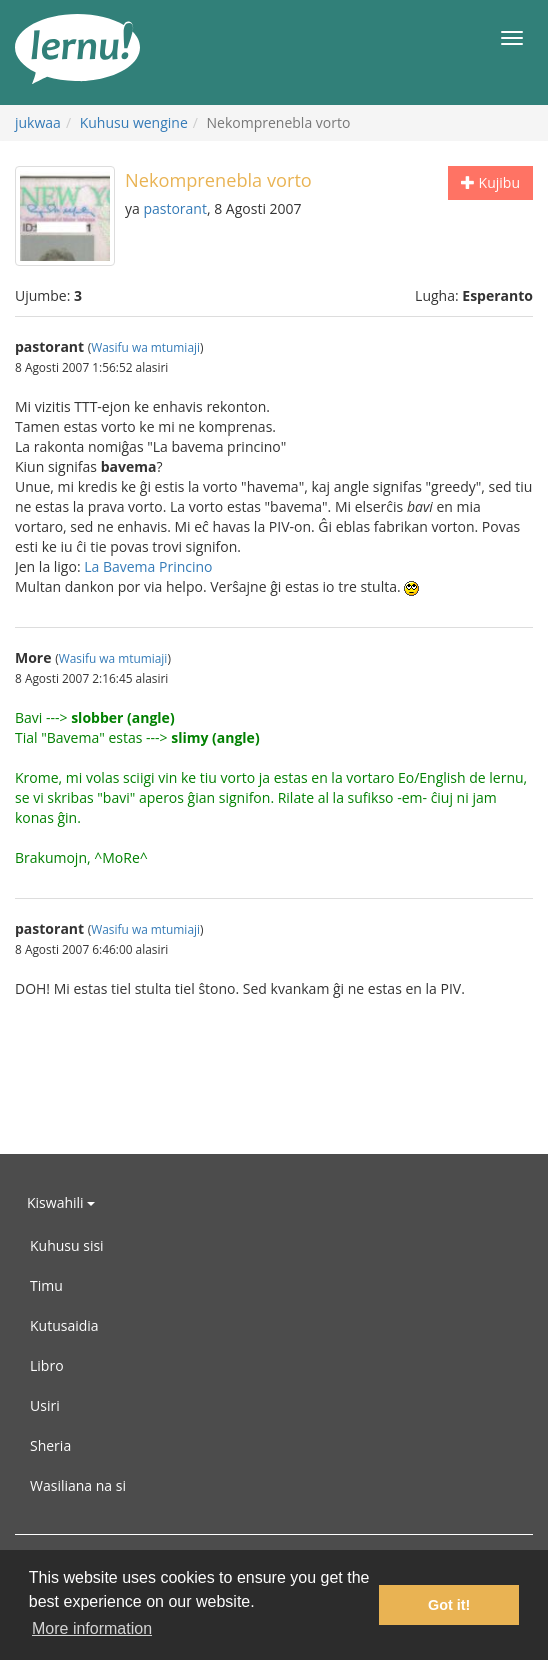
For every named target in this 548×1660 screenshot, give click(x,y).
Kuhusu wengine (134, 122)
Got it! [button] (449, 1605)
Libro (47, 1365)
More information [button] (92, 1628)
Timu (46, 1285)
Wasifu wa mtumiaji (145, 347)
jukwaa (38, 122)
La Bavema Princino (148, 566)
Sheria (50, 1445)
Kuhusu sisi (67, 1245)
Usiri (45, 1405)
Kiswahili (61, 1202)
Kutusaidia (64, 1325)
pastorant (175, 208)
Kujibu (490, 182)
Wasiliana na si (78, 1485)
